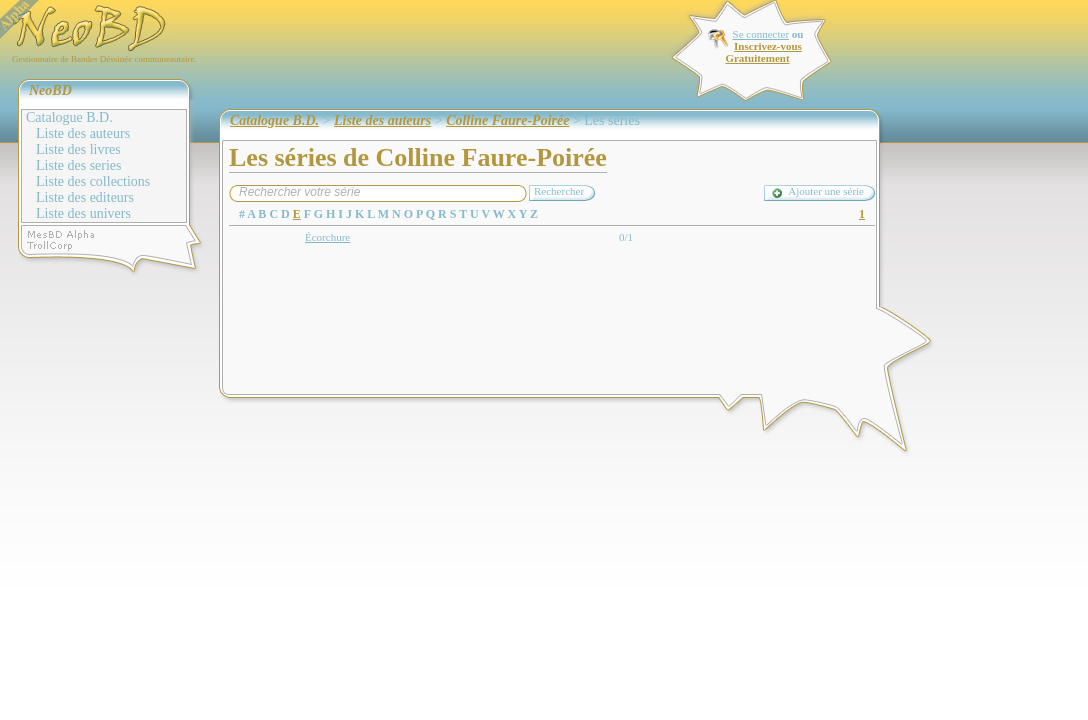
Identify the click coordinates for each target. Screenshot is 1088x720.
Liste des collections (93, 181)
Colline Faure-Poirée (507, 120)
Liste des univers (83, 213)
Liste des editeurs (85, 197)
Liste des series (79, 165)
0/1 (626, 237)
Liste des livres (78, 149)
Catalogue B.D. (69, 117)
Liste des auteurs (83, 133)
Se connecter (761, 34)
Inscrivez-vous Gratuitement (763, 52)
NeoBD (50, 90)
